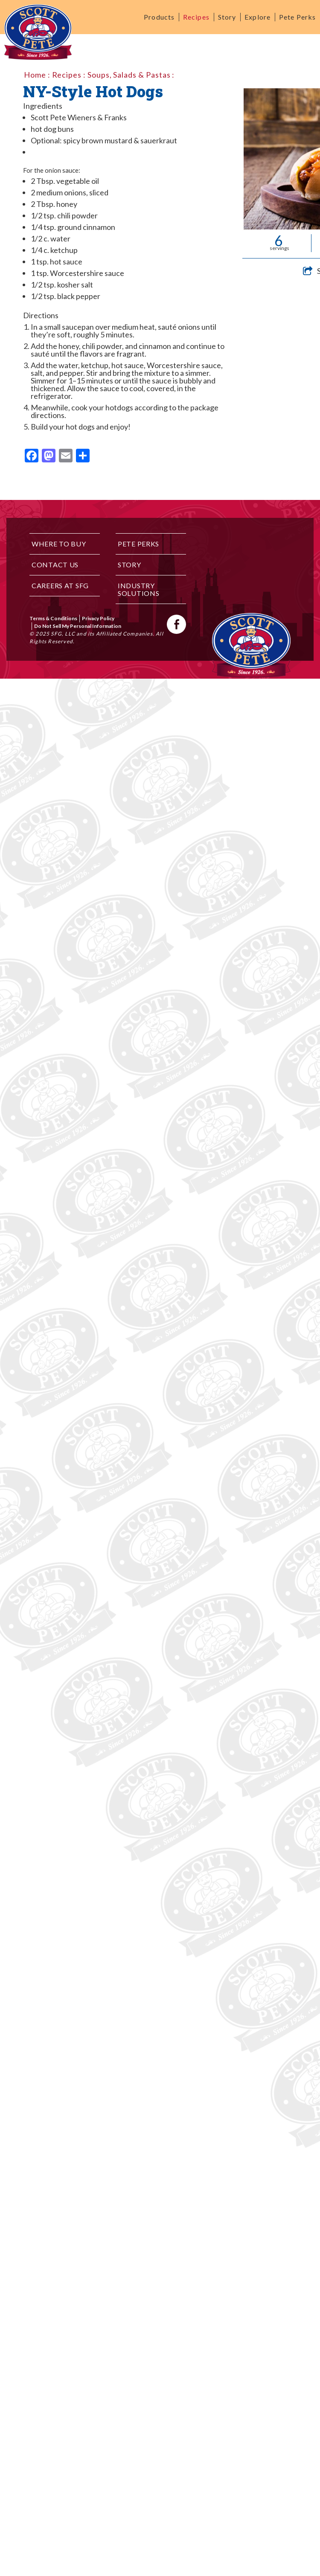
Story (227, 17)
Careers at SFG (60, 585)
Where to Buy (59, 544)
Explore (257, 17)
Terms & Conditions (53, 618)
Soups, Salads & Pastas (129, 74)
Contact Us (55, 565)
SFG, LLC (63, 633)
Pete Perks (297, 17)
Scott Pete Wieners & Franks (79, 117)
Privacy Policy (98, 618)
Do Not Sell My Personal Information (77, 626)
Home (35, 74)
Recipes (196, 17)
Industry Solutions (138, 589)
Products (159, 17)
